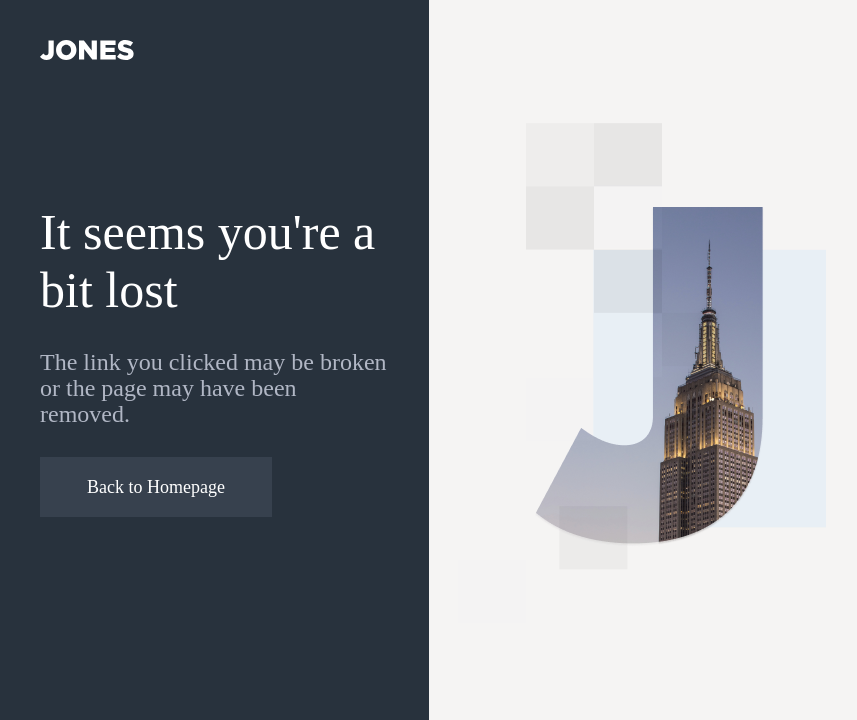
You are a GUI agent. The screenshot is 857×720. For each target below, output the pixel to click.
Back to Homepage (156, 487)
